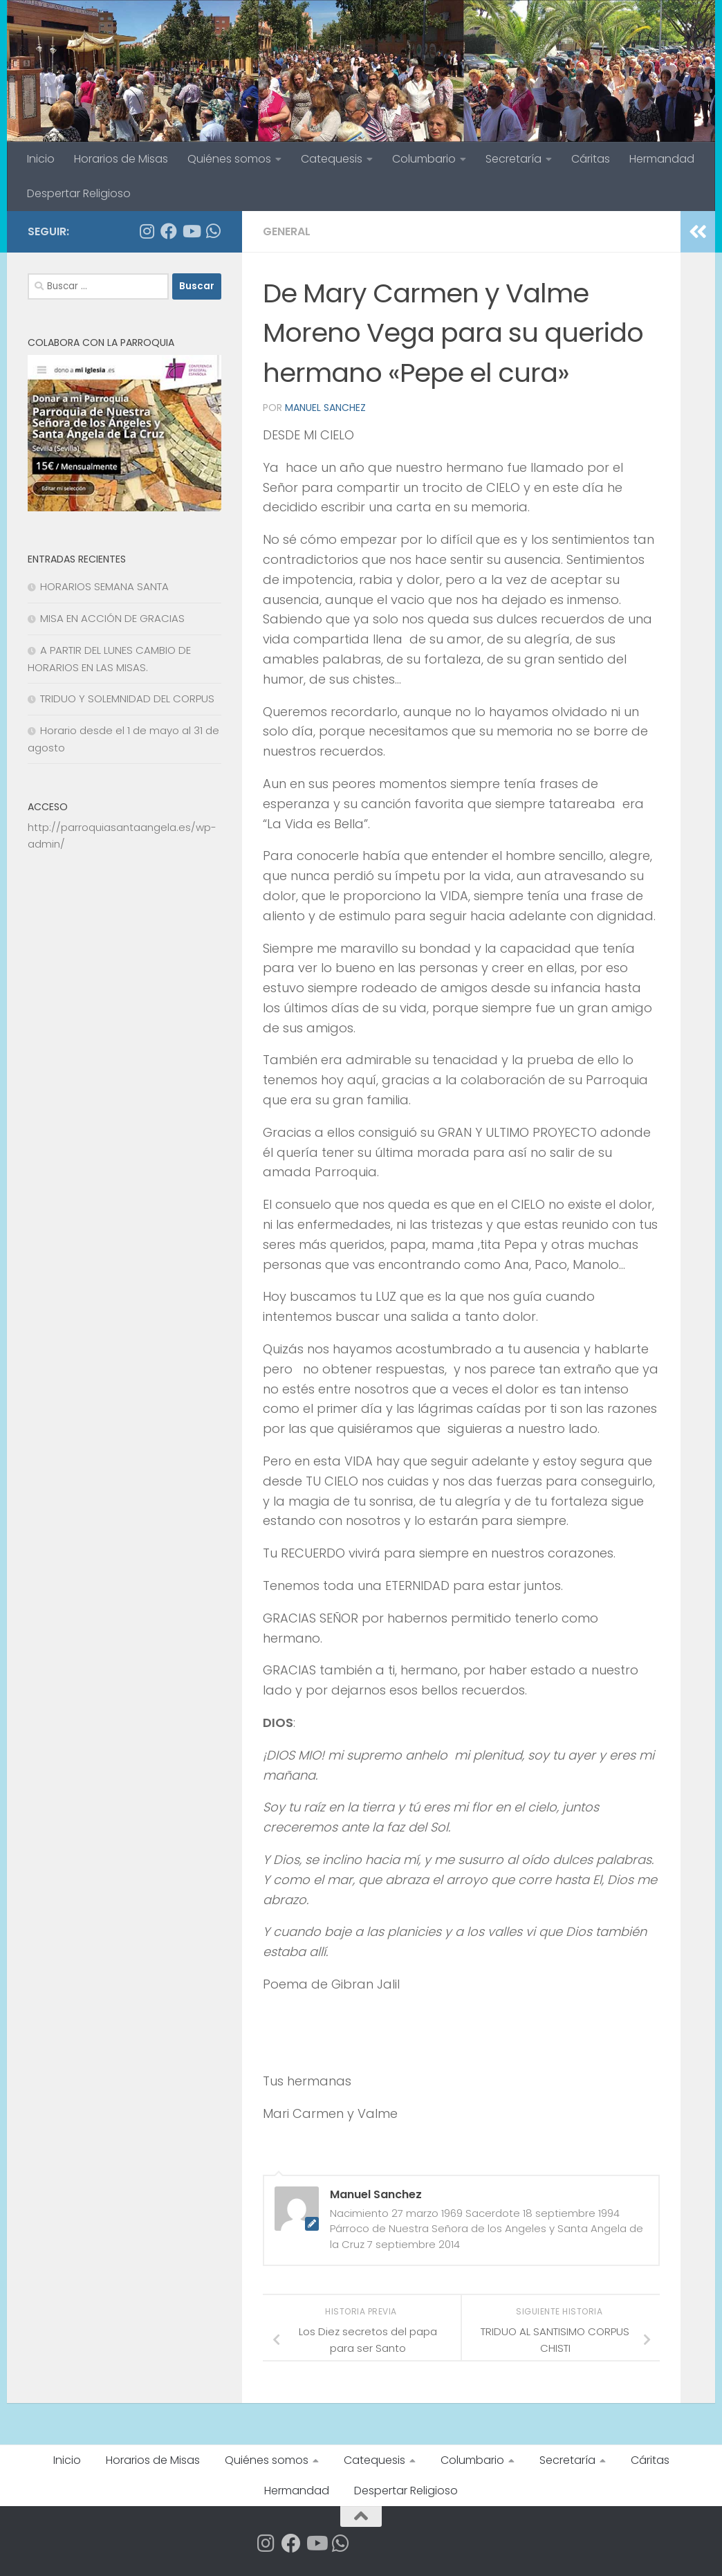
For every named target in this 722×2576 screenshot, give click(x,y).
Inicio (41, 159)
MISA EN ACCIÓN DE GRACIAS (112, 618)
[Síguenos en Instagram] (146, 231)
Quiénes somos (229, 159)
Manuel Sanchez (325, 407)
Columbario (424, 159)
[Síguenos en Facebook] (168, 231)
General (287, 231)
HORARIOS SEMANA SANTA (104, 586)
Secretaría (513, 159)
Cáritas (590, 159)
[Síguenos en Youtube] (191, 231)
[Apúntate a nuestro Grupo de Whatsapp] (213, 231)
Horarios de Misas (121, 159)
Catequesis (331, 159)
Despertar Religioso (79, 193)
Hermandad (661, 159)
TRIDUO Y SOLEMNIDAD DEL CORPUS (127, 698)
